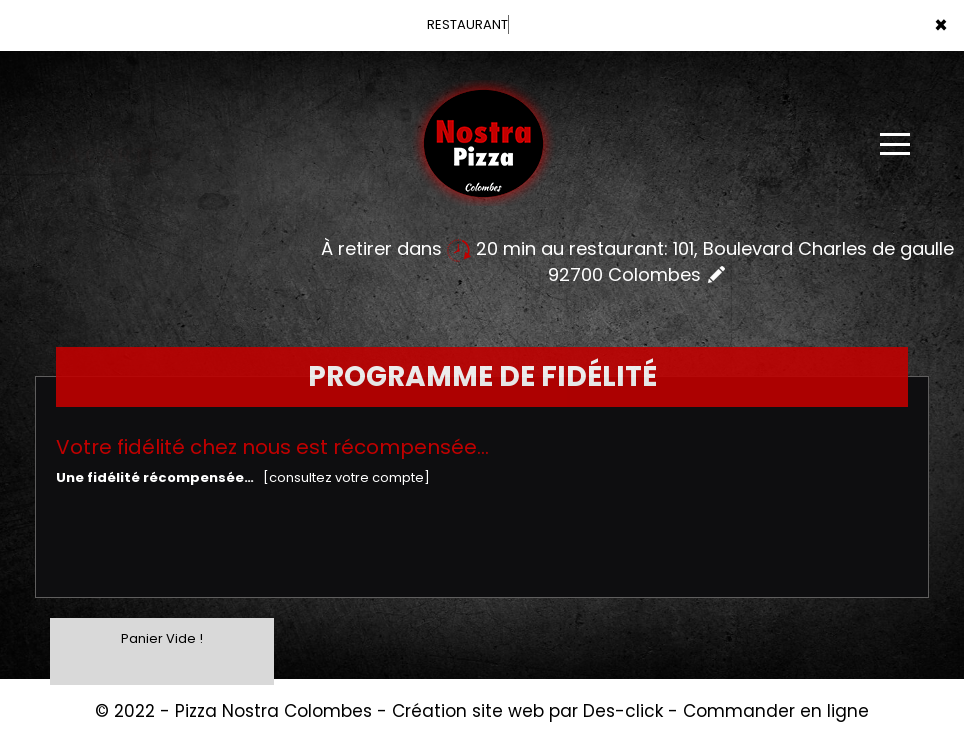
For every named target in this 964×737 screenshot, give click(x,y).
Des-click (623, 711)
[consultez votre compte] (346, 477)
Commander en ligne (776, 711)
